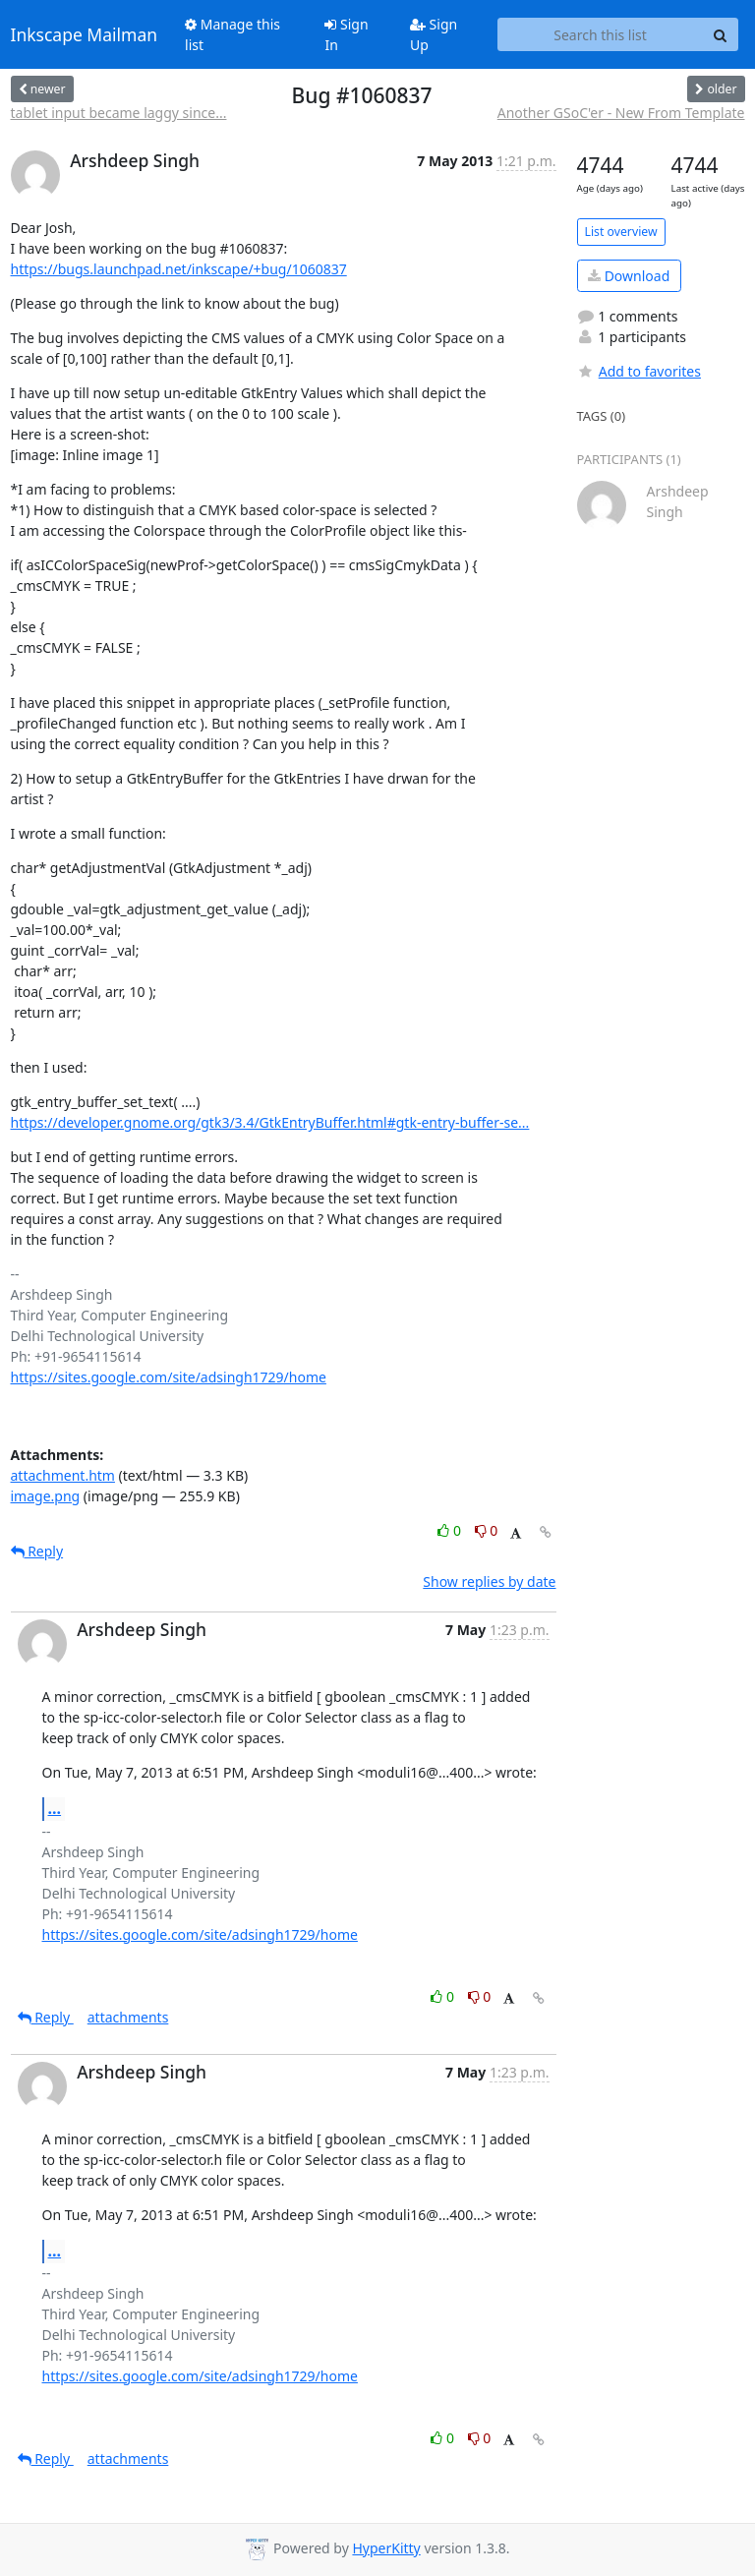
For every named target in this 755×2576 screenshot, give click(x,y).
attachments (128, 2017)
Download (628, 275)
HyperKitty (386, 2548)
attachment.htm (63, 1475)
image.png (46, 1496)
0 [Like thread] (450, 1530)
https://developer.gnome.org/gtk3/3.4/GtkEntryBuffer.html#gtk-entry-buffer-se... (270, 1122)
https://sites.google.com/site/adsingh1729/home (168, 1377)
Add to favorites (639, 371)
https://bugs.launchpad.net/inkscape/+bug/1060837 (179, 269)
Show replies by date (489, 1581)
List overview (621, 231)
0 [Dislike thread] (486, 1530)
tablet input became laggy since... (119, 112)
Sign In (346, 34)
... (55, 1808)
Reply (37, 1551)
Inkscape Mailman (84, 34)
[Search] (720, 34)
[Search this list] (600, 34)
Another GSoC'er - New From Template (621, 112)
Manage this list (232, 34)
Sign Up (433, 34)
